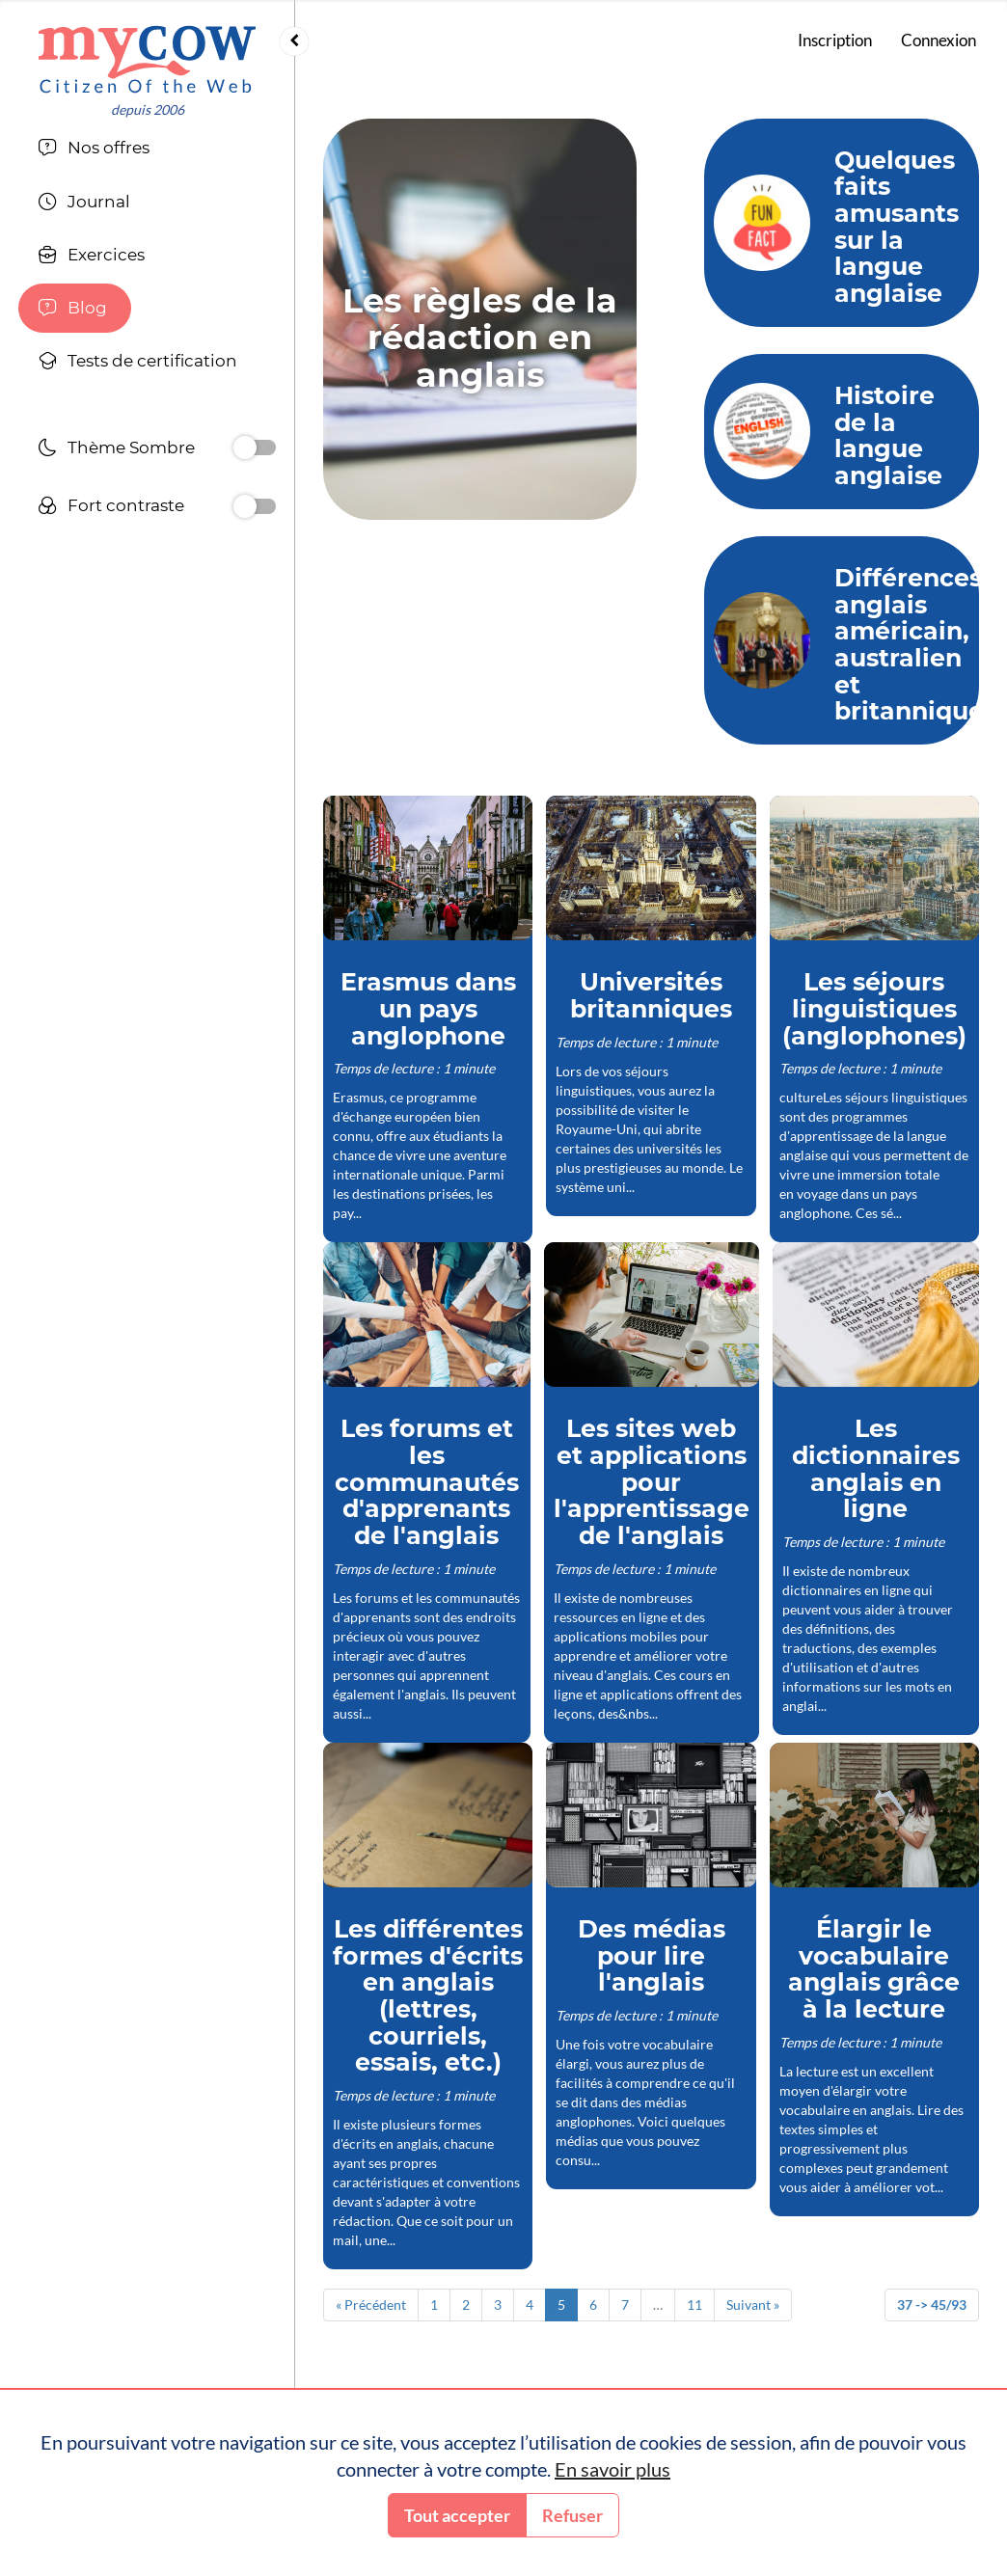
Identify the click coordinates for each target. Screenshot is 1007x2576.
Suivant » (752, 2304)
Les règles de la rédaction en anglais (479, 337)
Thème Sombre (116, 450)
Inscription (835, 40)
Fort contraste (111, 508)
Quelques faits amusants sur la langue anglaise (896, 227)
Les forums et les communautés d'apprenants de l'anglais (427, 1482)
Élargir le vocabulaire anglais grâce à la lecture (874, 1968)
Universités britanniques (651, 995)
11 (694, 2304)
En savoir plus (612, 2469)
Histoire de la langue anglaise (888, 435)
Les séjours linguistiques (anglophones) (874, 1008)
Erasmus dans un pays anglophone (428, 1008)
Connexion (938, 40)
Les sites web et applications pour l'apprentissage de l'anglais (651, 1482)
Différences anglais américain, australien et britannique (909, 644)
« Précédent (371, 2304)
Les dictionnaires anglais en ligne (876, 1468)
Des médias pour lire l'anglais (651, 1955)
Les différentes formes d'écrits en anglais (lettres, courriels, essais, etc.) (428, 1995)
